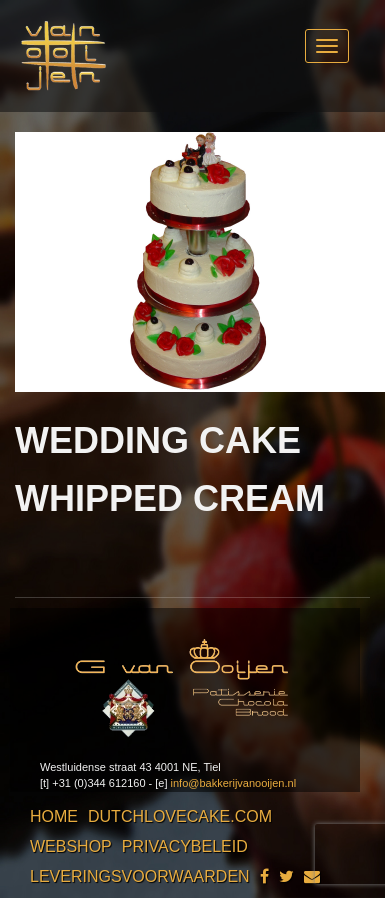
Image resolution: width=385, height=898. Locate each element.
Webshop (71, 846)
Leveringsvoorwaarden (140, 876)
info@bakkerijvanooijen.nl (234, 783)
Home (54, 816)
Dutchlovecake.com (180, 816)
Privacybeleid (185, 846)
